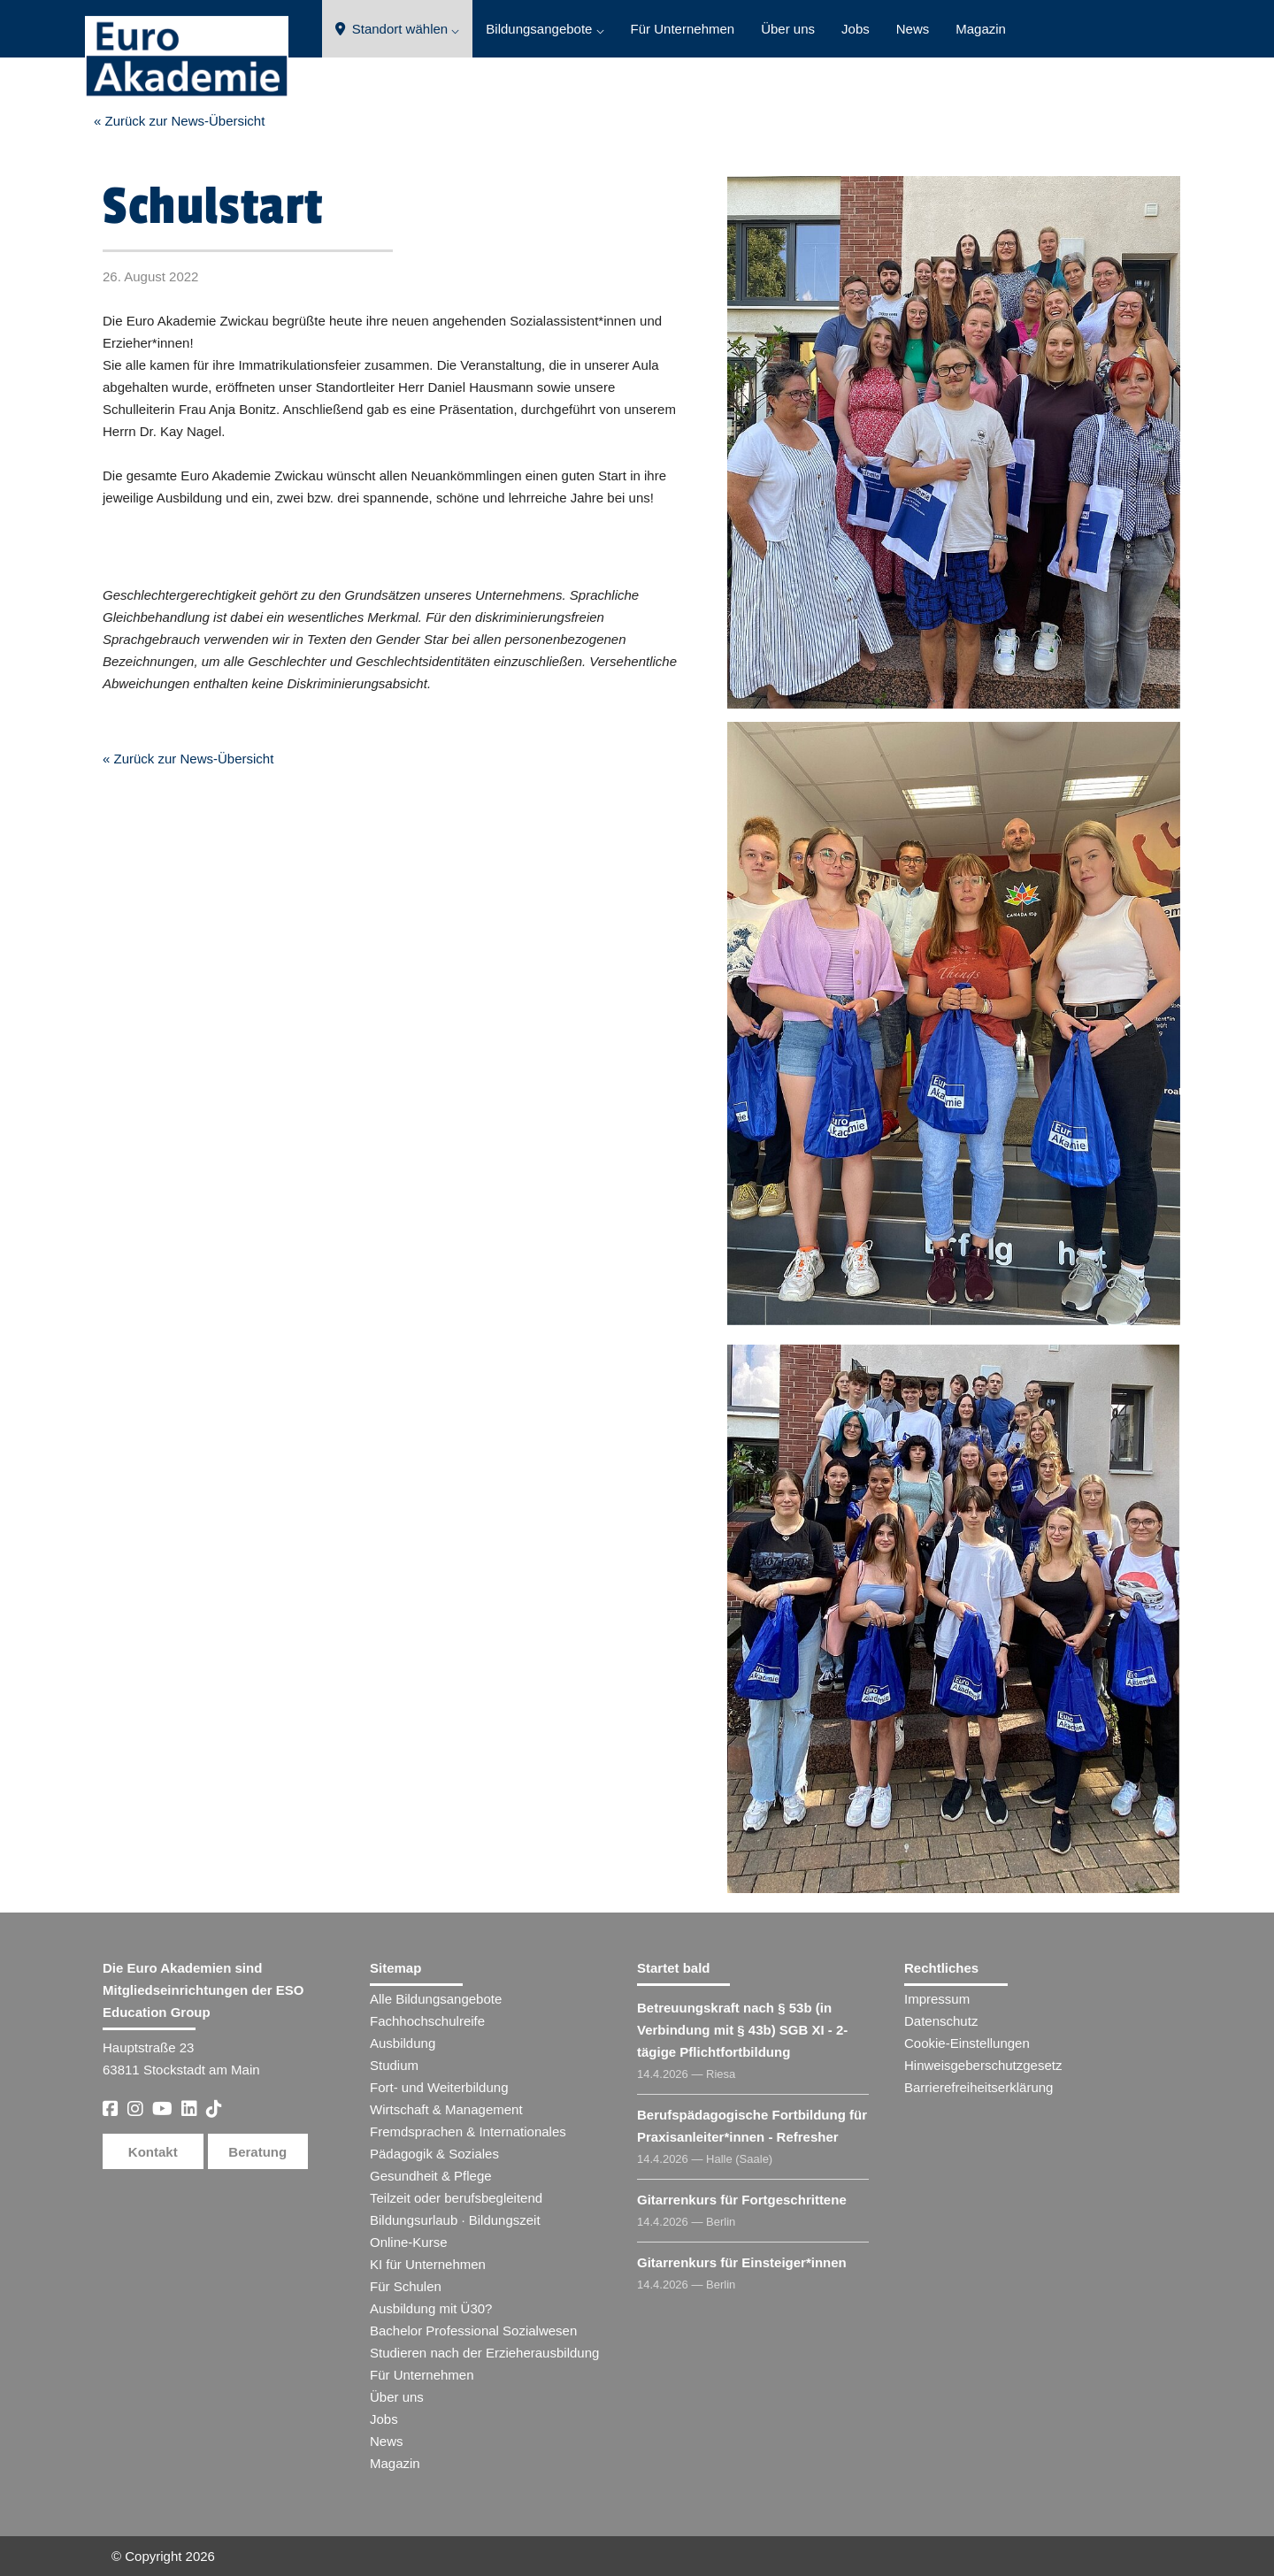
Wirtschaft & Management (446, 2109)
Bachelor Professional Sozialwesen (473, 2330)
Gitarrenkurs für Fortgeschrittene (742, 2199)
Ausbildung (402, 2043)
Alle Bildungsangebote (436, 1998)
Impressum (937, 1998)
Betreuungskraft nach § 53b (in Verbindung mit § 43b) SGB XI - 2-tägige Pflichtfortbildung (742, 2029)
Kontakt (153, 2151)
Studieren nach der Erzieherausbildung (484, 2352)
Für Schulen (405, 2286)
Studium (394, 2065)
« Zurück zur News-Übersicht (179, 120)
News (913, 28)
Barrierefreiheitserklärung (978, 2087)
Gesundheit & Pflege (431, 2175)
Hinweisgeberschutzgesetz (983, 2065)
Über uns (788, 28)
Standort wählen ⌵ (397, 28)
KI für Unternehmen (428, 2264)
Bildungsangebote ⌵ (544, 28)
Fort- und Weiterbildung (439, 2087)
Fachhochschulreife (427, 2020)
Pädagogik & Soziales (434, 2153)
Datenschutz (941, 2020)
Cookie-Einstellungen (967, 2043)
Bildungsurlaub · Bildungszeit (455, 2219)
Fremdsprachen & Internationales (468, 2131)
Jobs (855, 28)
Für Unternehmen (683, 28)
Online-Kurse (409, 2242)
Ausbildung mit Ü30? (431, 2308)
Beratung (257, 2151)
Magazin (981, 28)
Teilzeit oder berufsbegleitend (456, 2197)
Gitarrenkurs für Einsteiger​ (742, 2262)
